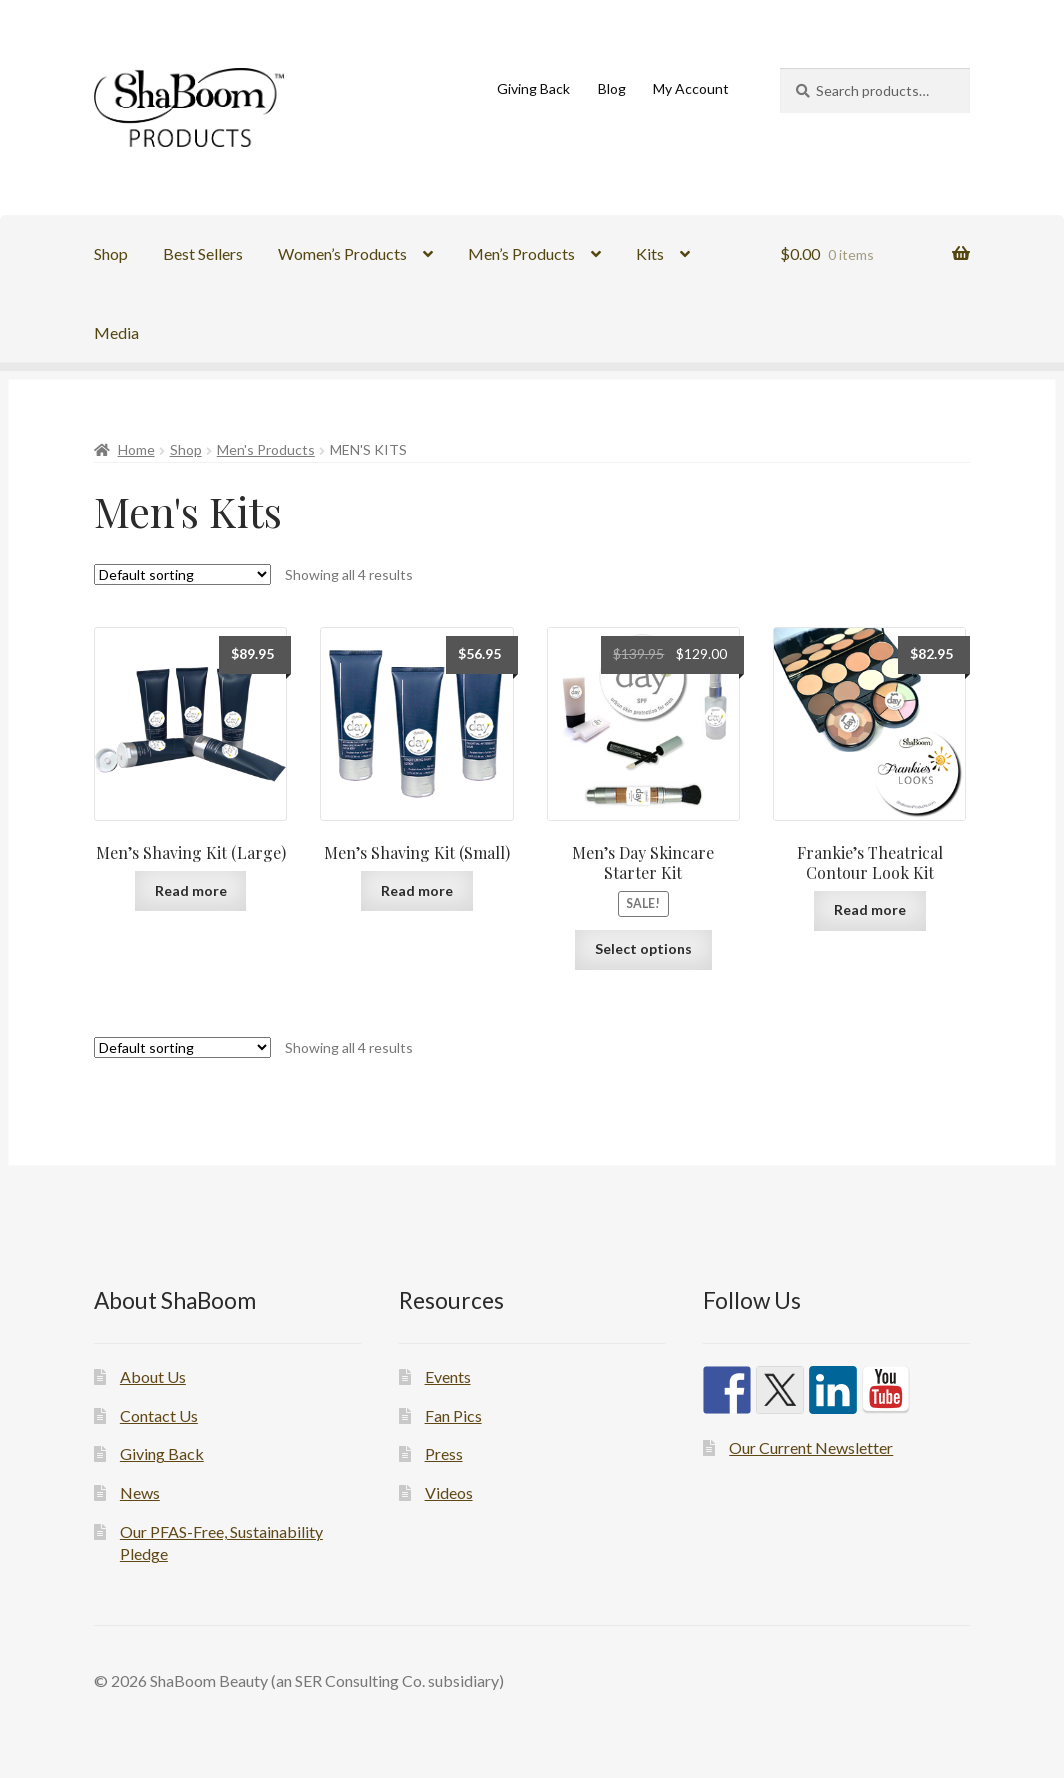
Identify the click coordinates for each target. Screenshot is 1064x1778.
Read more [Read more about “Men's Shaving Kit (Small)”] (417, 890)
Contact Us (159, 1415)
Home (136, 449)
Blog (612, 88)
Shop (111, 253)
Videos (449, 1492)
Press (444, 1453)
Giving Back (533, 88)
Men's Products (266, 449)
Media (116, 332)
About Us (153, 1376)
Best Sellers (203, 253)
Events (448, 1376)
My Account (691, 88)
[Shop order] (182, 574)
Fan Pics (453, 1415)
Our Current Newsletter (811, 1447)
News (140, 1492)
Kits (650, 253)
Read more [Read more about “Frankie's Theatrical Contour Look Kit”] (870, 909)
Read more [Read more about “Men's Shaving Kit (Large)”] (191, 890)
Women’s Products (342, 253)
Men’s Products (521, 253)
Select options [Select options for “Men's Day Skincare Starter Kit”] (643, 948)
